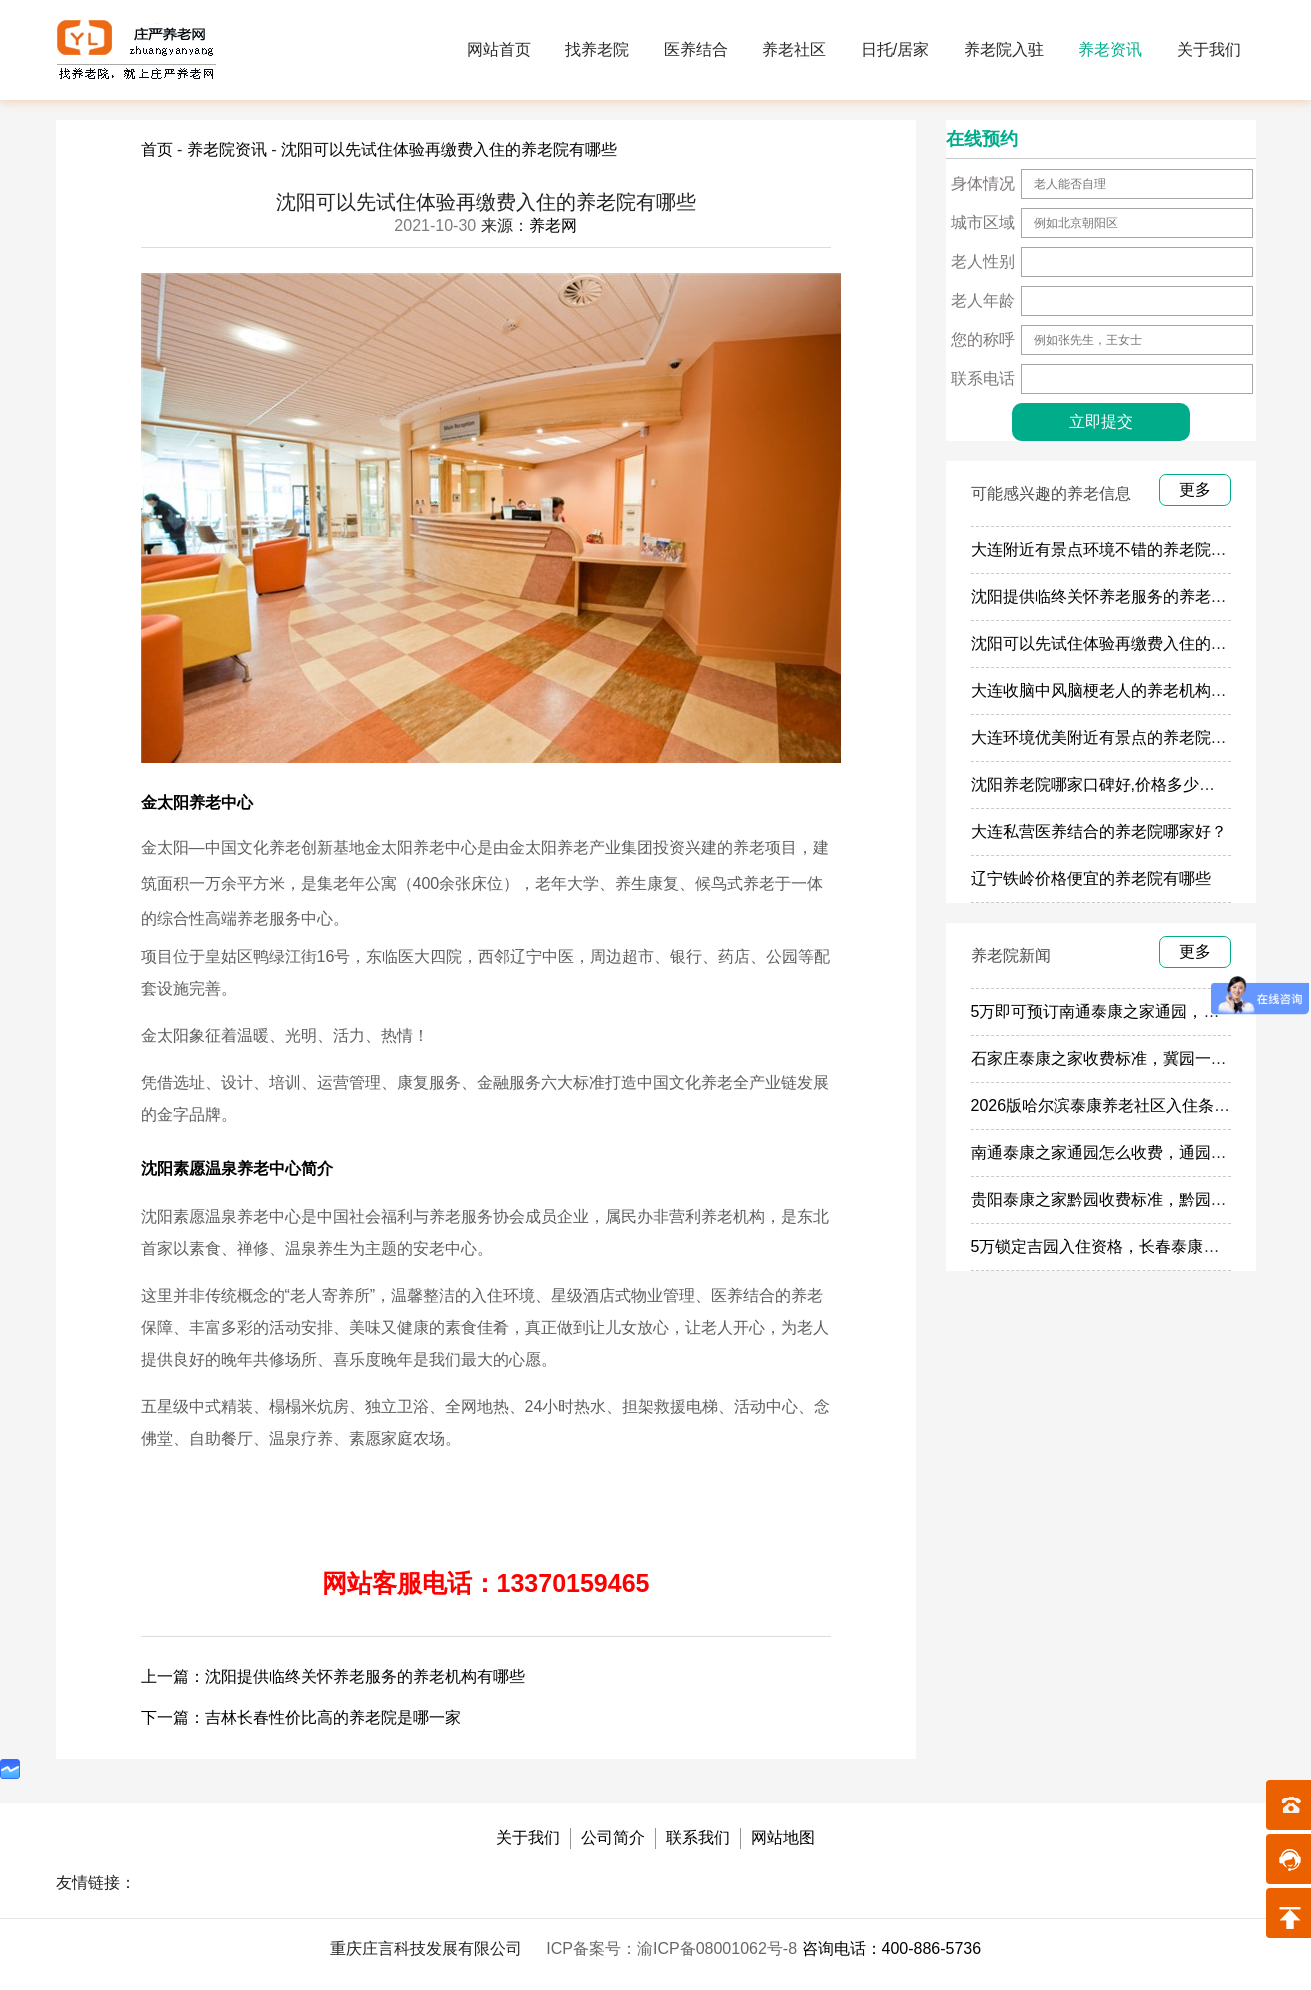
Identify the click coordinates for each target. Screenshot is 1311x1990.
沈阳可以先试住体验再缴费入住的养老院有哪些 (449, 149)
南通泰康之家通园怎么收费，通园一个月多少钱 (1139, 1152)
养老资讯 (1110, 49)
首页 (157, 149)
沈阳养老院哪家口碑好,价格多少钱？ (1101, 784)
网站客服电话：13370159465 (486, 1583)
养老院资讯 (227, 149)
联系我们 (698, 1837)
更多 (1195, 489)
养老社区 (794, 49)
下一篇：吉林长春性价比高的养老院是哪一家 (301, 1717)
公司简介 (613, 1837)
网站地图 (783, 1837)
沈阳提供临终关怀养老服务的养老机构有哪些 (1131, 596)
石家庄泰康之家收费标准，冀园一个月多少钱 (1131, 1058)
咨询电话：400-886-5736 (892, 1948)
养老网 (553, 225)
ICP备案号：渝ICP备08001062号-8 (673, 1948)
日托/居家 (895, 49)
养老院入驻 (1004, 49)
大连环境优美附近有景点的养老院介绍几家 (1123, 737)
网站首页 (499, 49)
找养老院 (597, 49)
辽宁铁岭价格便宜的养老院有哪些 (1091, 878)
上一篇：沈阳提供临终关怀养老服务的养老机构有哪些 (333, 1676)
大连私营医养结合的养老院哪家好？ (1099, 831)
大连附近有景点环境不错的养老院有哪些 (1115, 549)
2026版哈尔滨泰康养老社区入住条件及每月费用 (1141, 1105)
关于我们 (1209, 49)
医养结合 (696, 49)
